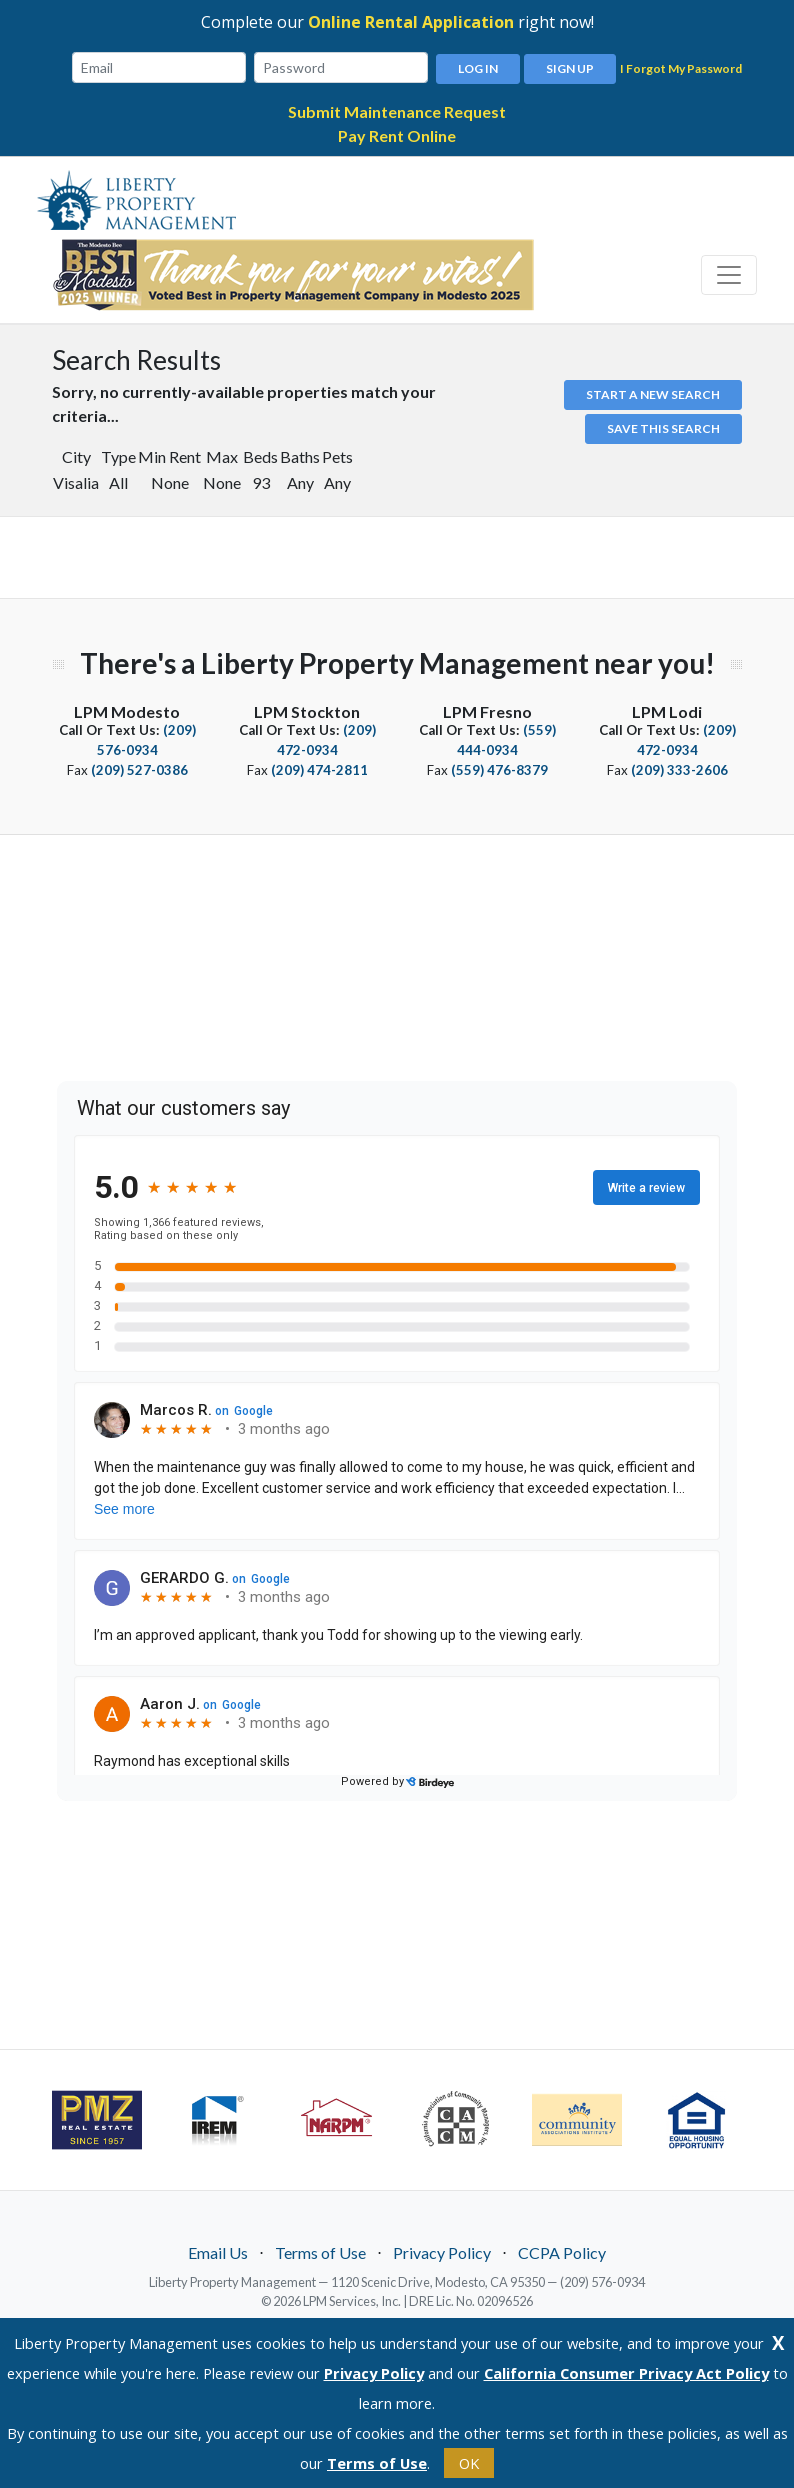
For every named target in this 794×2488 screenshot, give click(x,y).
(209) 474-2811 (319, 767)
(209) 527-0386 (139, 767)
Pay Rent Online (397, 132)
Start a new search (653, 391)
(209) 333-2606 (679, 767)
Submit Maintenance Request (397, 108)
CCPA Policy (562, 2249)
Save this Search (663, 425)
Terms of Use (320, 2249)
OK (469, 2463)
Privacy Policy (442, 2249)
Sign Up (570, 65)
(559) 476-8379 (499, 767)
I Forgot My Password (681, 67)
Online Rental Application (411, 22)
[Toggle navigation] (729, 272)
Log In (478, 65)
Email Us (218, 2249)
